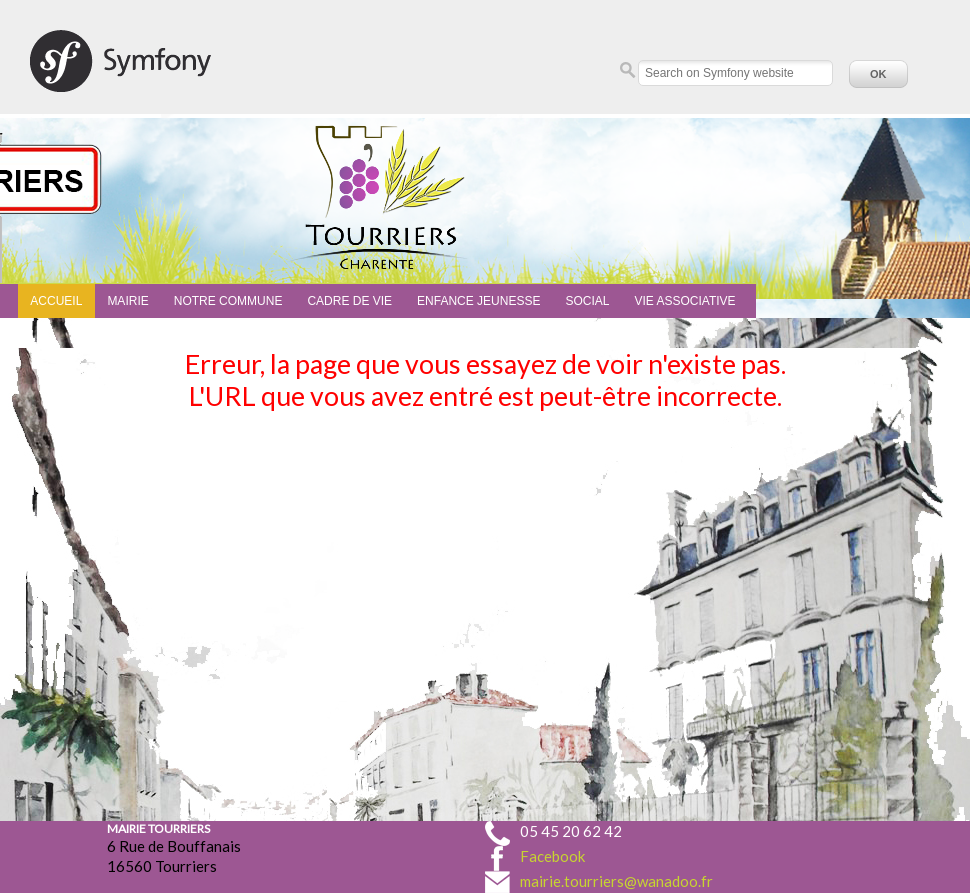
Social (587, 301)
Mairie (127, 301)
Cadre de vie (349, 301)
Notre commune (228, 301)
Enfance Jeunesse (478, 301)
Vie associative (684, 301)
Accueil (56, 301)
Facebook (552, 856)
